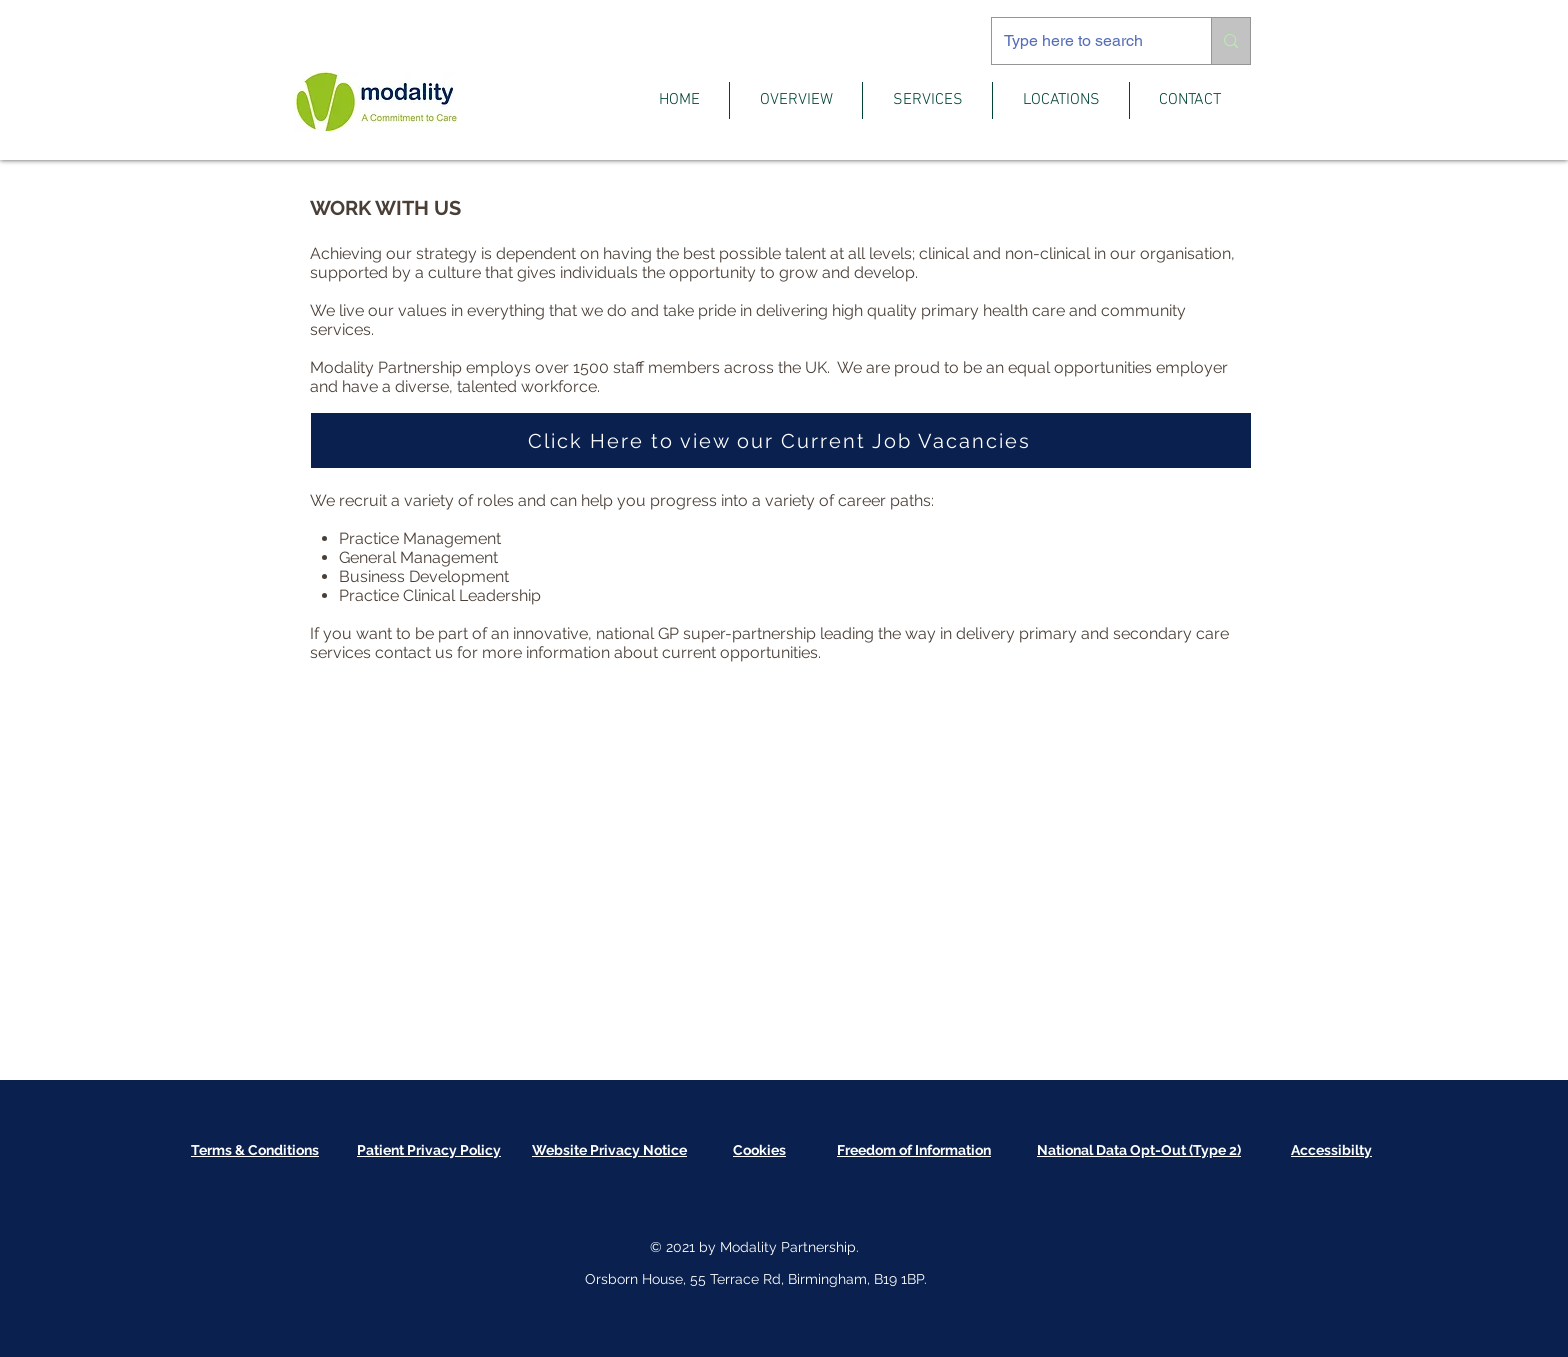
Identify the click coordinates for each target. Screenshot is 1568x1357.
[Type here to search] (1086, 41)
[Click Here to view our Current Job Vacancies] (781, 440)
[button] (796, 100)
